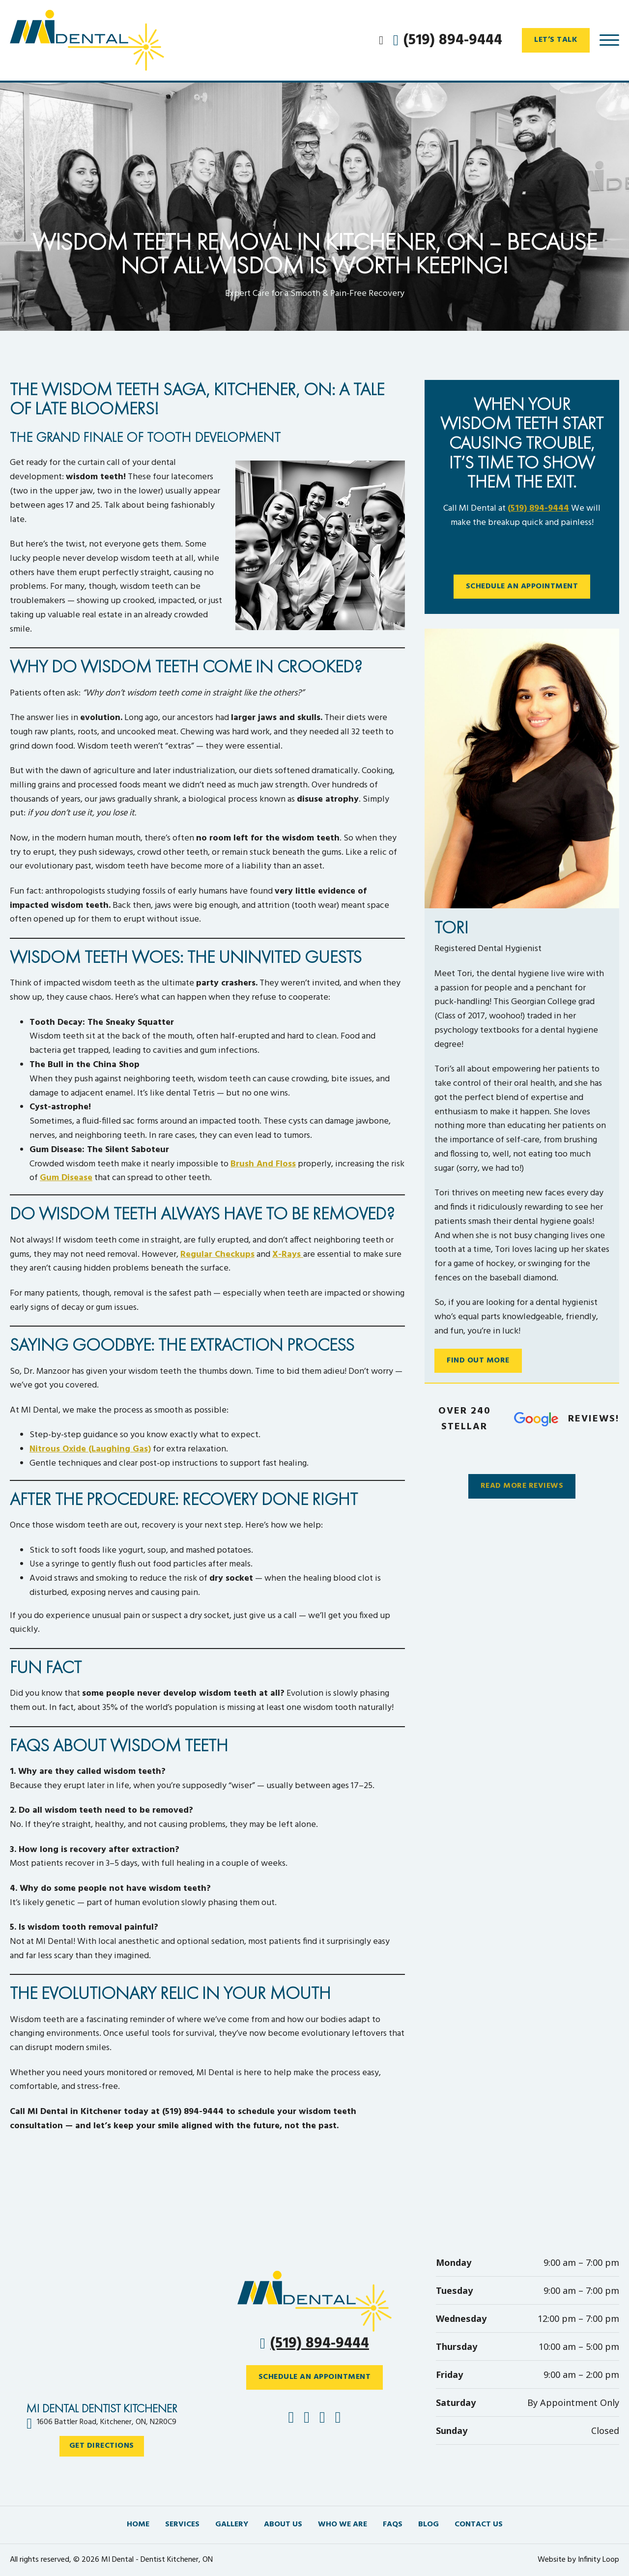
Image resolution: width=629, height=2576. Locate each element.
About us (283, 2524)
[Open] (609, 40)
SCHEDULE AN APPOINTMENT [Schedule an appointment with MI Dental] (314, 2377)
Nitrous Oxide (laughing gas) (90, 1449)
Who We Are (342, 2524)
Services (182, 2524)
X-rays (287, 1254)
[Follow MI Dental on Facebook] (291, 2418)
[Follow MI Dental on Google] (322, 2418)
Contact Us (479, 2524)
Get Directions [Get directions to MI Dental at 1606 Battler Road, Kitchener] (101, 2445)
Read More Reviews (522, 1485)
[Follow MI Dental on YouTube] (338, 2418)
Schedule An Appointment (522, 586)
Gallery (231, 2524)
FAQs (392, 2524)
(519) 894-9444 (538, 508)
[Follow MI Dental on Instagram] (307, 2418)
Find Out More (478, 1360)
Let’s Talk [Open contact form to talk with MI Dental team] (555, 39)
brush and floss (263, 1164)
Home (138, 2524)
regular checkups (217, 1254)
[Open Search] (381, 40)
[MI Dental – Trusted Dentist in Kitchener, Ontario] (96, 40)
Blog (428, 2524)
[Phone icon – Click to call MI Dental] (314, 2301)
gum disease (66, 1178)
